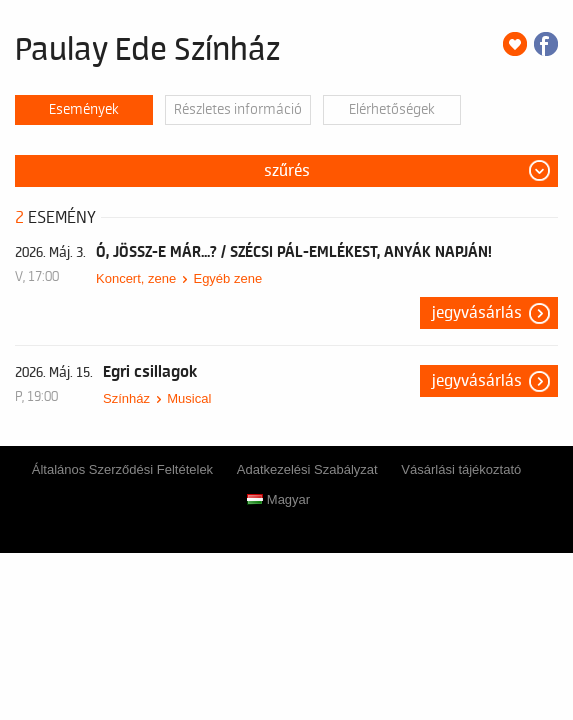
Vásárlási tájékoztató (461, 469)
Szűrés (287, 171)
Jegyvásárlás (477, 313)
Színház (126, 398)
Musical (189, 398)
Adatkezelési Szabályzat (307, 469)
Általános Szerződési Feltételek (122, 469)
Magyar (278, 499)
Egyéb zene (227, 278)
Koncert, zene (136, 278)
